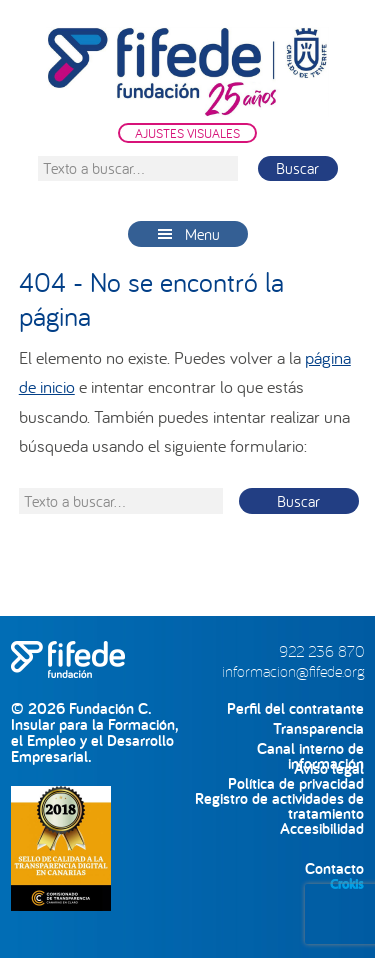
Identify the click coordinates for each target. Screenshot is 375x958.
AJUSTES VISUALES (187, 133)
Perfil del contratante (295, 708)
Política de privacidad (296, 783)
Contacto (334, 868)
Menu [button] (202, 234)
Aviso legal (329, 768)
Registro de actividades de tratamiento (279, 798)
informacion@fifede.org (293, 671)
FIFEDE (188, 72)
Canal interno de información (310, 748)
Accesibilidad (322, 828)
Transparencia (318, 728)
